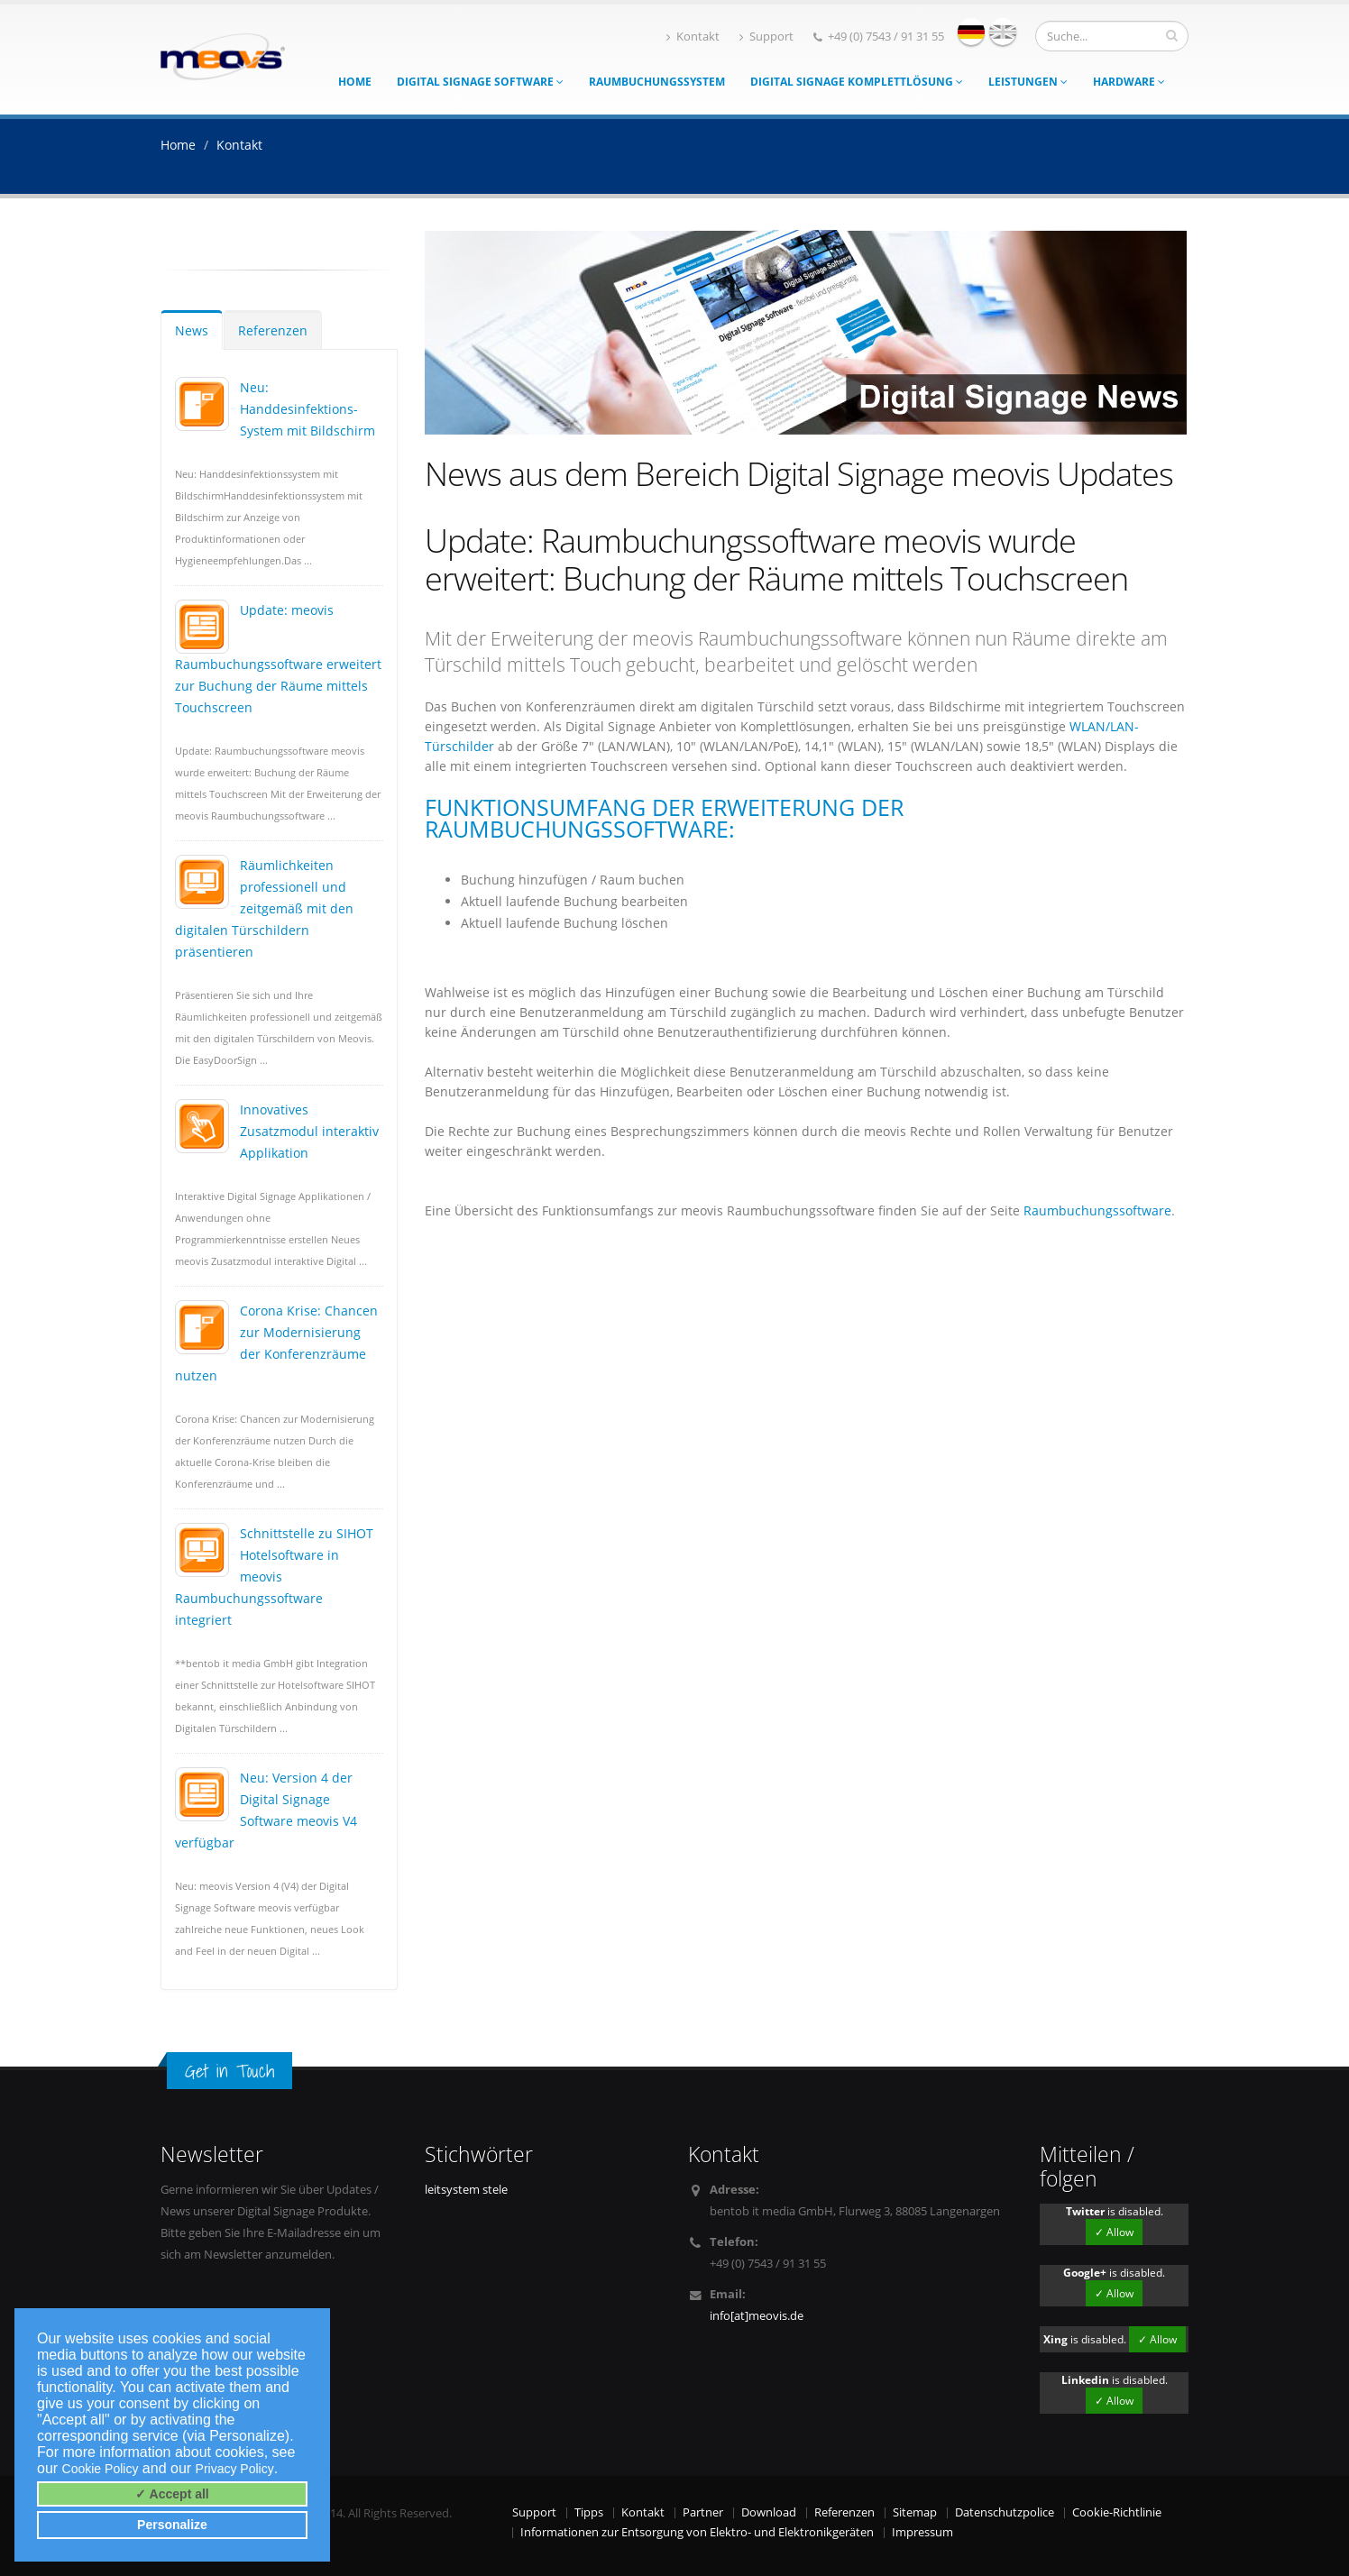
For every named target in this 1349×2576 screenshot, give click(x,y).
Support (766, 36)
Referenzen (272, 330)
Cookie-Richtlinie (1116, 2512)
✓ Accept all (172, 2494)
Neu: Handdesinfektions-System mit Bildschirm (307, 409)
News (191, 330)
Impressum (922, 2532)
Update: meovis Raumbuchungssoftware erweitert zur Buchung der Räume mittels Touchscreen (278, 658)
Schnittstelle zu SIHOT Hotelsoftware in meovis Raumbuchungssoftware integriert (274, 1576)
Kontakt (693, 36)
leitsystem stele (466, 2189)
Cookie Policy (100, 2468)
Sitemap (915, 2512)
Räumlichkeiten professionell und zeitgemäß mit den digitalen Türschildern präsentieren (264, 908)
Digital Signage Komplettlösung (856, 81)
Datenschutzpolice (1004, 2512)
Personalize (172, 2524)
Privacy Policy (235, 2468)
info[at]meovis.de (756, 2316)
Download (768, 2512)
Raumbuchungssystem (657, 81)
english (1002, 31)
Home (355, 81)
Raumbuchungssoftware (1097, 1210)
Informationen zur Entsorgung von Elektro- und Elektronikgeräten (697, 2532)
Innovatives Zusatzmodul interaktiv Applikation (309, 1131)
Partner (703, 2512)
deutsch (971, 31)
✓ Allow (1114, 2232)
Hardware (1129, 81)
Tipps (588, 2512)
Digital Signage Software (480, 81)
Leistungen (1028, 81)
